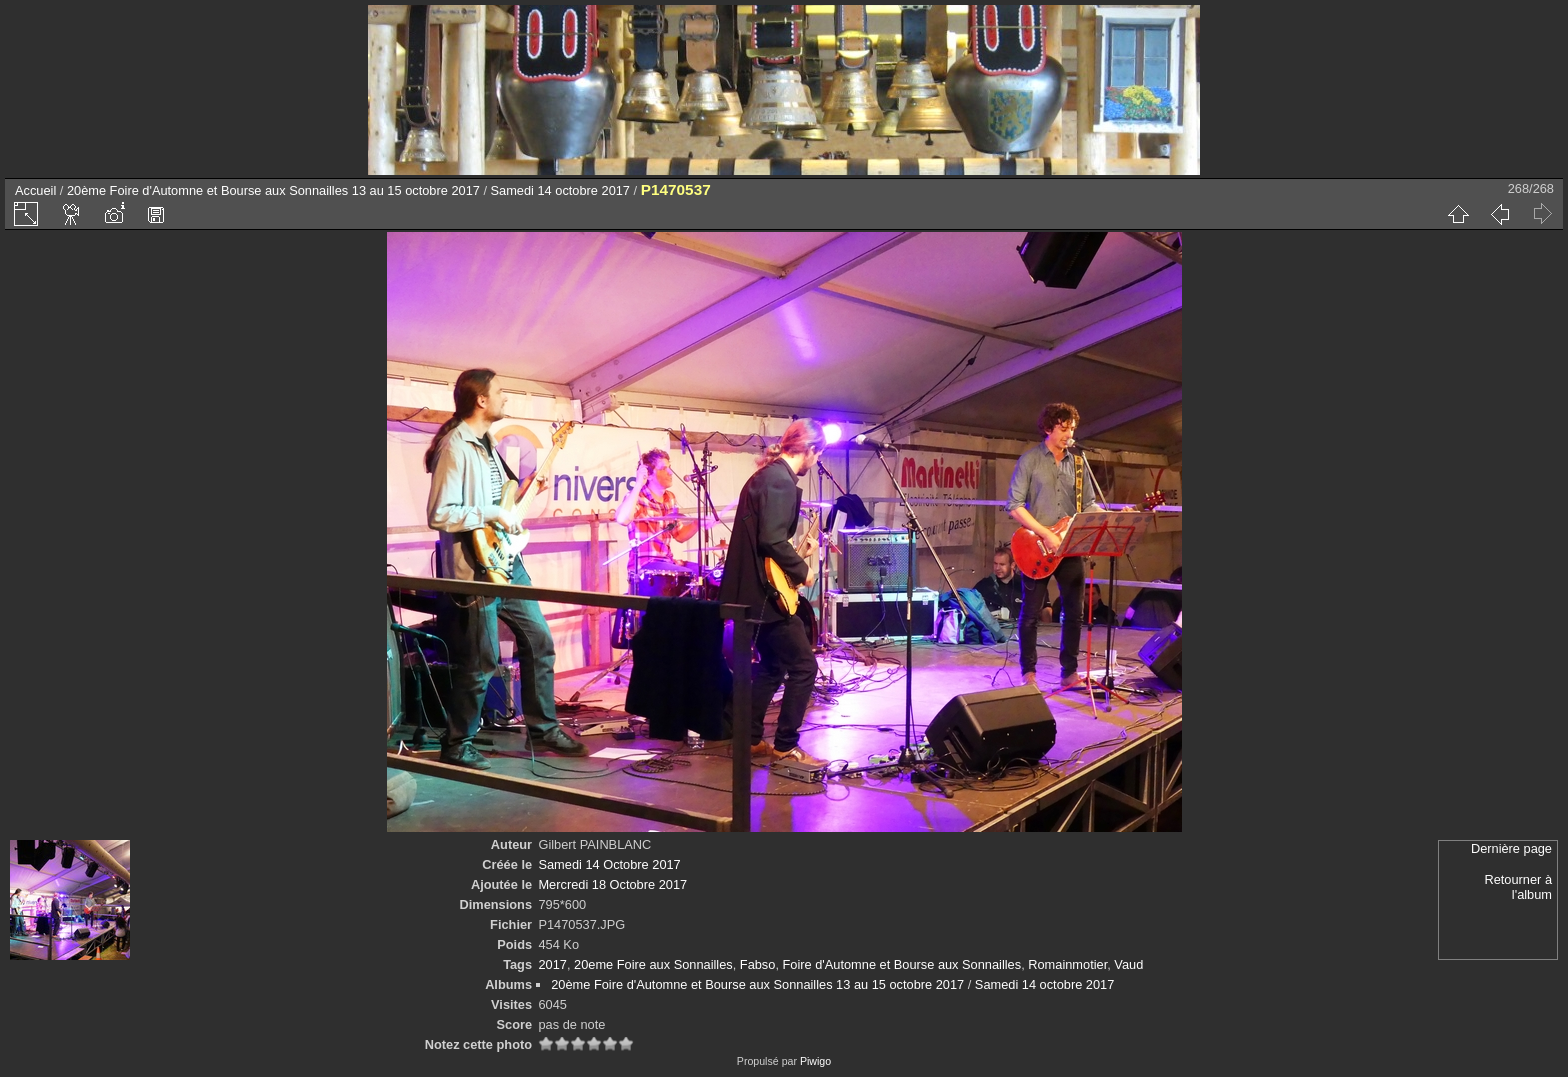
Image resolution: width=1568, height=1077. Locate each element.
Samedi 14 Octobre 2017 (609, 864)
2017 (552, 964)
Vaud (1128, 964)
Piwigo (815, 1061)
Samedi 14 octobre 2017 (560, 190)
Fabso (758, 964)
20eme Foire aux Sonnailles (653, 964)
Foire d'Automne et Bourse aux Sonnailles (902, 964)
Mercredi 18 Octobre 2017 (612, 884)
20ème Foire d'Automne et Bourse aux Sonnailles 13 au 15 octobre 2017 (273, 190)
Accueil (35, 190)
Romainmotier (1067, 964)
